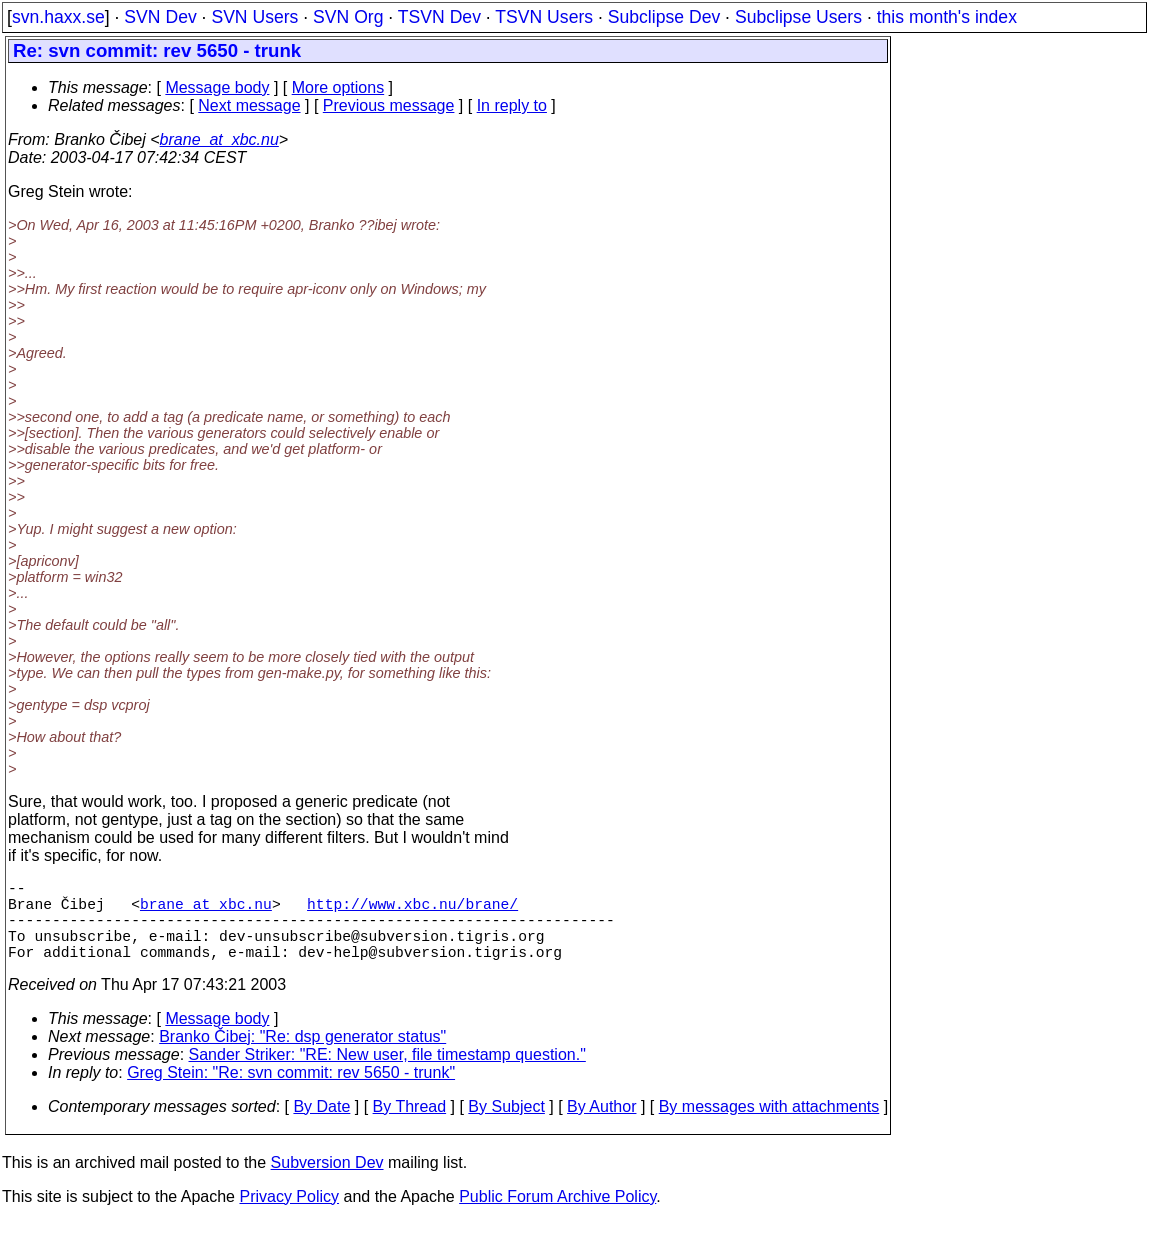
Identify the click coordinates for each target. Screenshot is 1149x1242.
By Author (601, 1126)
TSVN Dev (439, 17)
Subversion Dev (327, 1182)
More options (338, 87)
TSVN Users (544, 17)
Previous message (389, 105)
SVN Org (348, 17)
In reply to (512, 105)
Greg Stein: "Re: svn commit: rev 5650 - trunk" (291, 1092)
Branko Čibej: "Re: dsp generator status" (302, 1056)
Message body (217, 87)
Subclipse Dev (664, 17)
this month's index (947, 17)
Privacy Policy (289, 1216)
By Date (321, 1126)
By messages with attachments (769, 1126)
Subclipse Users (798, 17)
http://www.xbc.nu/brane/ (412, 911)
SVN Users (254, 17)
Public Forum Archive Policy (557, 1216)
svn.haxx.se (58, 17)
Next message (249, 105)
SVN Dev (160, 17)
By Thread (410, 1126)
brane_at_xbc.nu (219, 139)
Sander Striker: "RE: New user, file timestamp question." (387, 1074)
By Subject (506, 1126)
